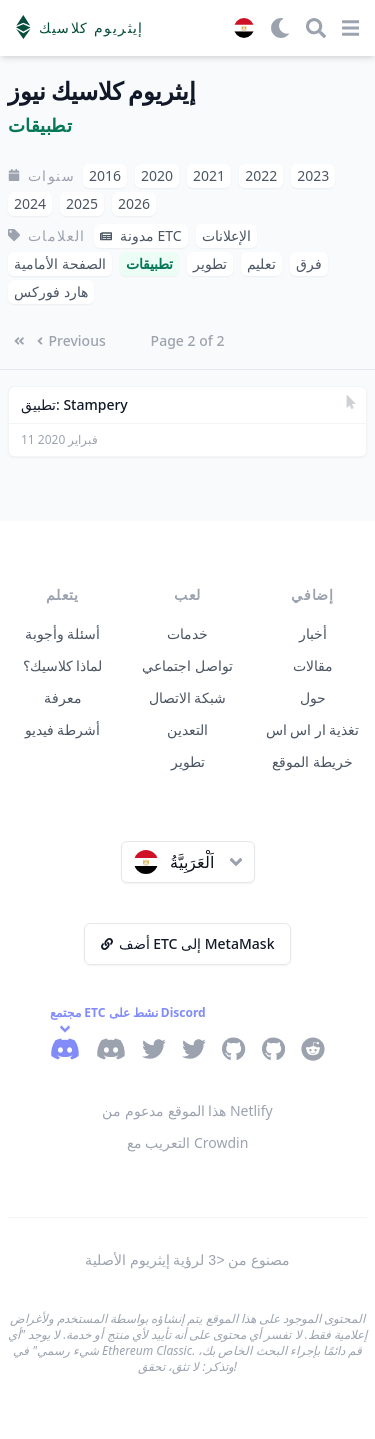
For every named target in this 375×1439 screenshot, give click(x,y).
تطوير (188, 761)
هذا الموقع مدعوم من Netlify (187, 1110)
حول (313, 697)
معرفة (63, 697)
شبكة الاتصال (188, 697)
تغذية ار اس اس (313, 729)
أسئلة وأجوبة (63, 633)
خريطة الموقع (312, 761)
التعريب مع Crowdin (188, 1142)
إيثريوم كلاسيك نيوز (102, 91)
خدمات (187, 633)
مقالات (313, 665)
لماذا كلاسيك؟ (63, 665)
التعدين (187, 729)
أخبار (313, 633)
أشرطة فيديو (63, 729)
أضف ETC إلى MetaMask (188, 943)
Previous (71, 340)
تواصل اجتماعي (187, 665)
